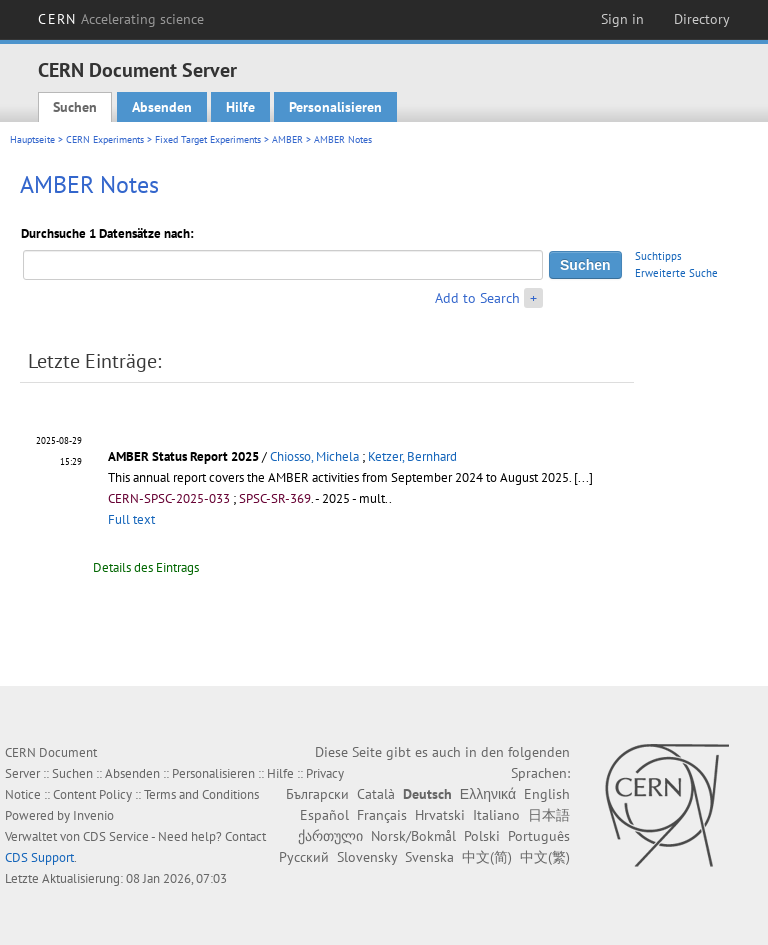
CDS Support (39, 857)
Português (539, 836)
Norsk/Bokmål (413, 836)
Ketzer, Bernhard (412, 456)
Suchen (75, 107)
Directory (702, 19)
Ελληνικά (488, 794)
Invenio (93, 815)
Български (317, 794)
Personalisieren (335, 107)
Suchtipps (658, 256)
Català (376, 794)
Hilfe (240, 107)
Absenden (162, 107)
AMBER (287, 139)
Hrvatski (440, 815)
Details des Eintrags (146, 567)
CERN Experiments (105, 139)
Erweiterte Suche (676, 273)
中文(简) (487, 857)
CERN (121, 19)
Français (382, 815)
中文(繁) (545, 857)
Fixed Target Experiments (208, 139)
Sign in (622, 19)
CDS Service (116, 836)
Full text (131, 519)
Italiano (496, 815)
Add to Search (477, 298)
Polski (482, 836)
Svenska (429, 857)
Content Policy (92, 794)
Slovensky (367, 857)
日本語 (549, 815)
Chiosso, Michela (314, 456)
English (547, 794)
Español (324, 815)
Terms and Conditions (201, 794)
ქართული (330, 836)
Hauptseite (32, 139)
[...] (583, 477)
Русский (304, 857)
